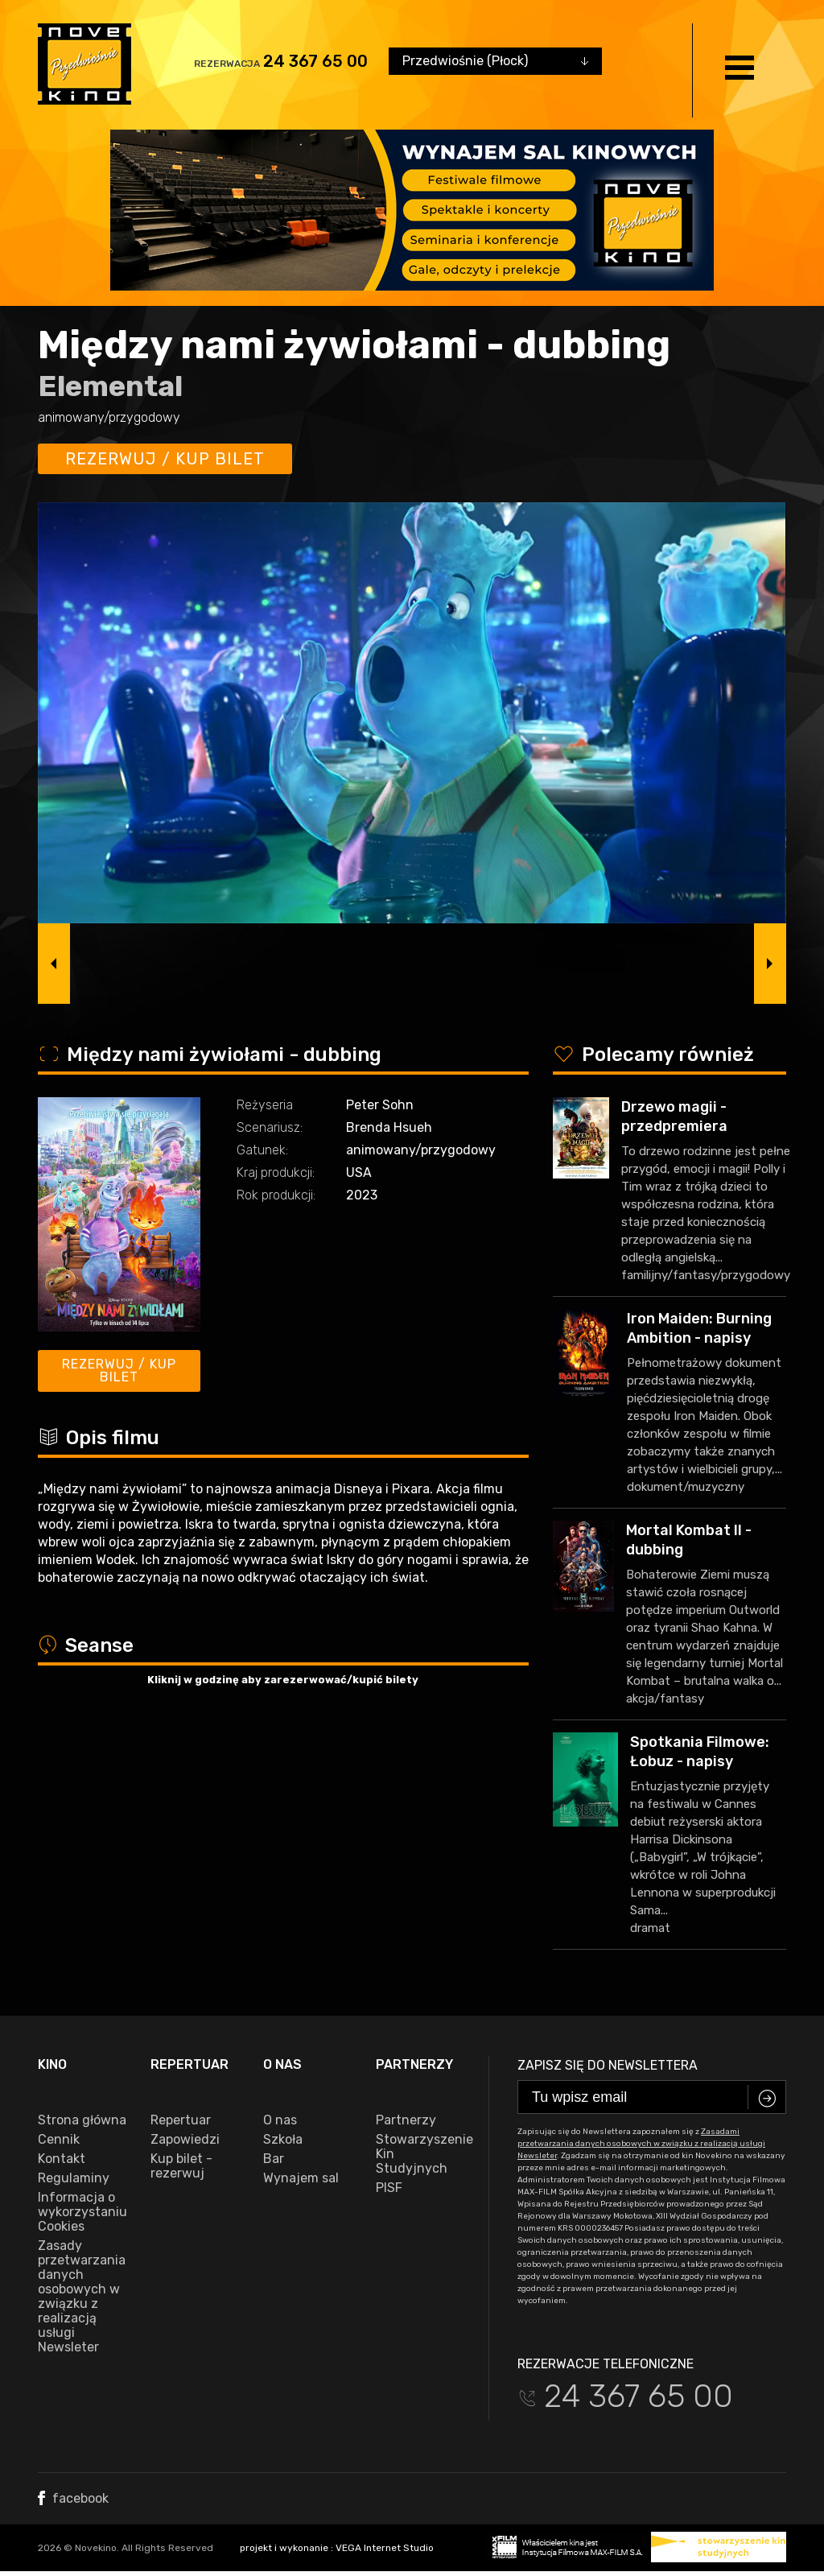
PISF (389, 2188)
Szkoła (283, 2139)
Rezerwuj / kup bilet (165, 459)
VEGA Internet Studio (385, 2547)
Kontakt (61, 2159)
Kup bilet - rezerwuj (181, 2166)
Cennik (59, 2139)
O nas (280, 2120)
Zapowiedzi (185, 2139)
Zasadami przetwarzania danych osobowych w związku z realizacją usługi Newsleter (641, 2144)
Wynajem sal (301, 2178)
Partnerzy (406, 2120)
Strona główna (82, 2120)
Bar (273, 2159)
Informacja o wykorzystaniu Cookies (82, 2212)
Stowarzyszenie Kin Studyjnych (420, 2154)
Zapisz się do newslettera (607, 2065)
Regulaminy (73, 2178)
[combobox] (495, 61)
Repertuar (180, 2120)
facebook (73, 2498)
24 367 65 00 (315, 61)
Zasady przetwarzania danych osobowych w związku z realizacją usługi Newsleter (82, 2297)
